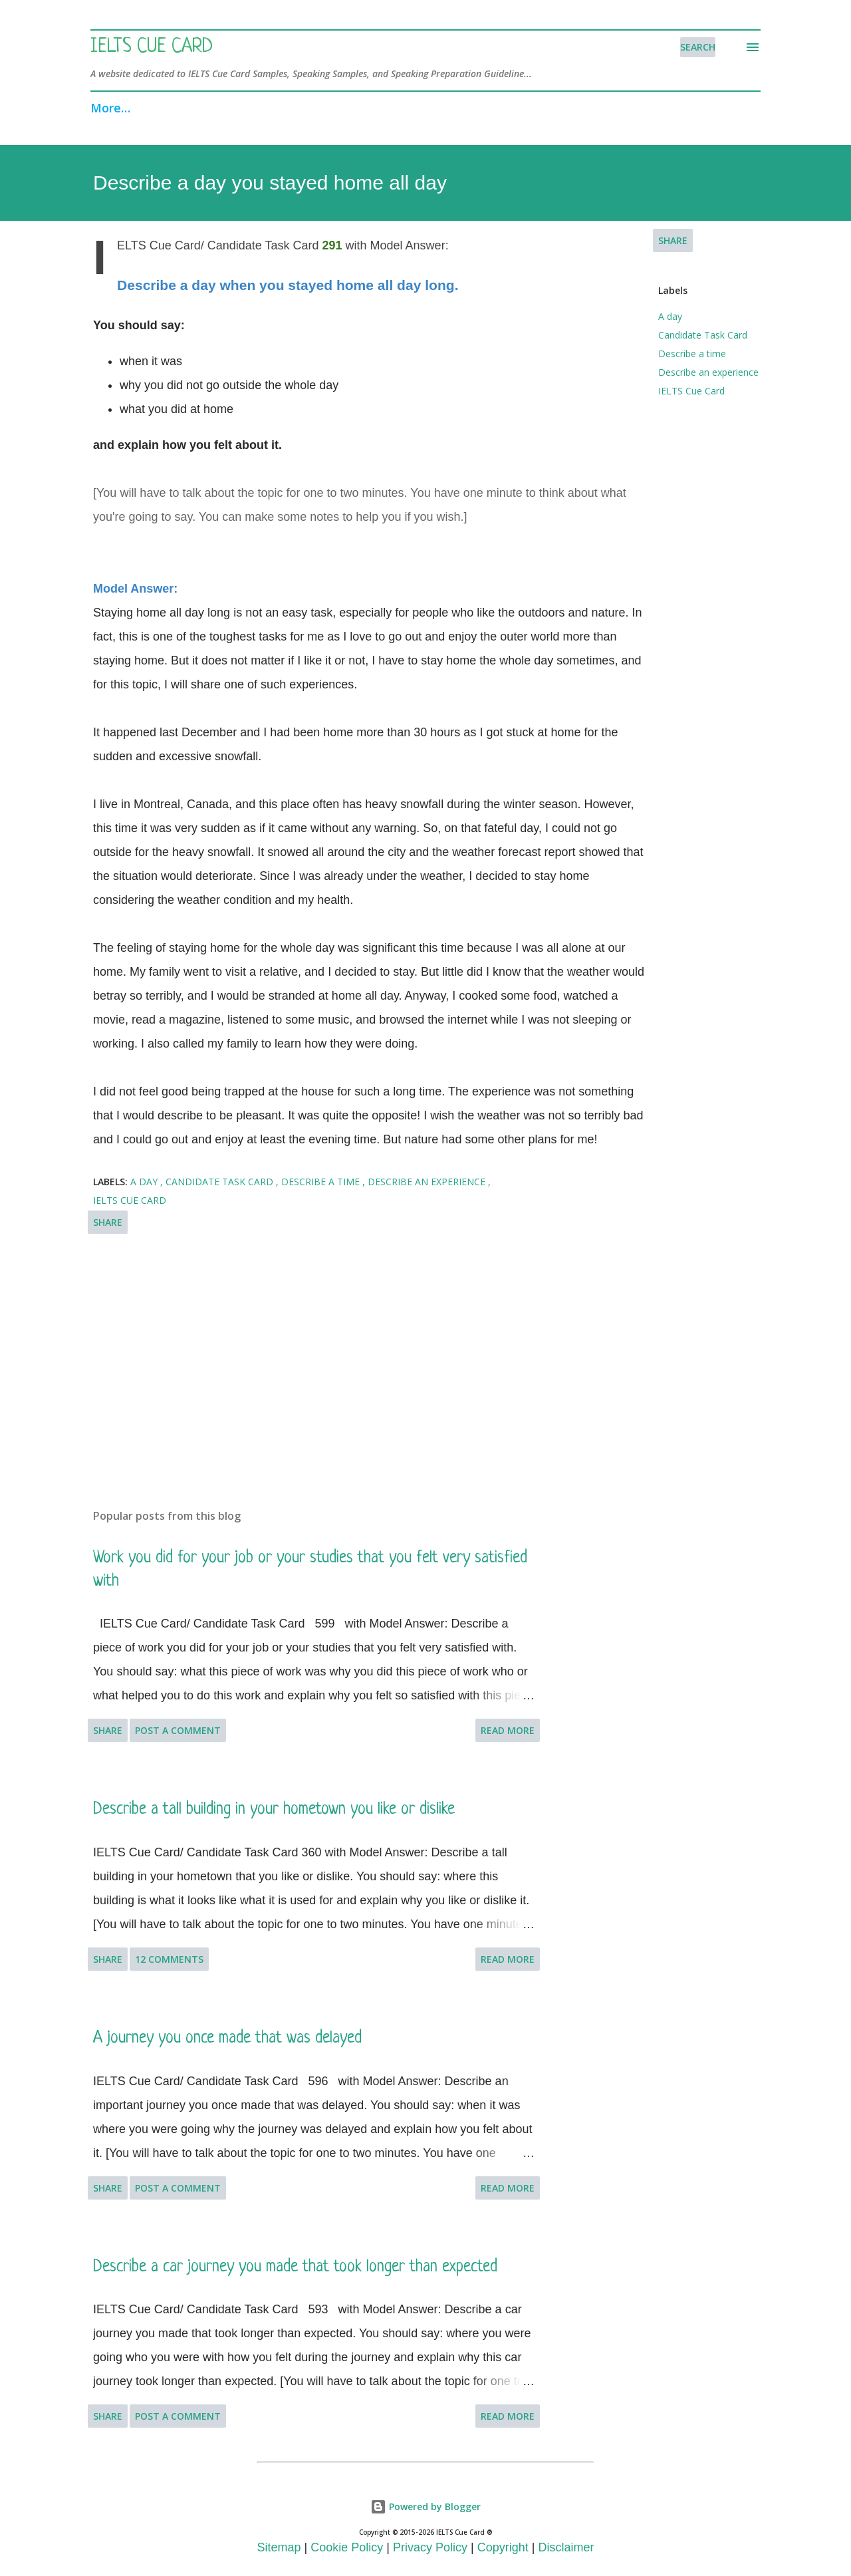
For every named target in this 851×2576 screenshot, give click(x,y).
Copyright (503, 2547)
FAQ (460, 108)
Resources (603, 108)
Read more (508, 1730)
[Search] (697, 47)
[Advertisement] (318, 1343)
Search (523, 108)
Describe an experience (708, 372)
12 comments (169, 1959)
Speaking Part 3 (258, 108)
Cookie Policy (346, 2547)
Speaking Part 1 (136, 108)
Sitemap (279, 2547)
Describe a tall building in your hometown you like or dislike (274, 1809)
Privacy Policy (430, 2547)
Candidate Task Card (702, 335)
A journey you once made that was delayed (227, 2038)
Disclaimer (566, 2547)
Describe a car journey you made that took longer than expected (295, 2267)
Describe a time (692, 353)
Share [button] (672, 240)
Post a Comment (178, 1730)
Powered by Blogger (425, 2506)
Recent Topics (376, 108)
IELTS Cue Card (151, 47)
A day (670, 316)
